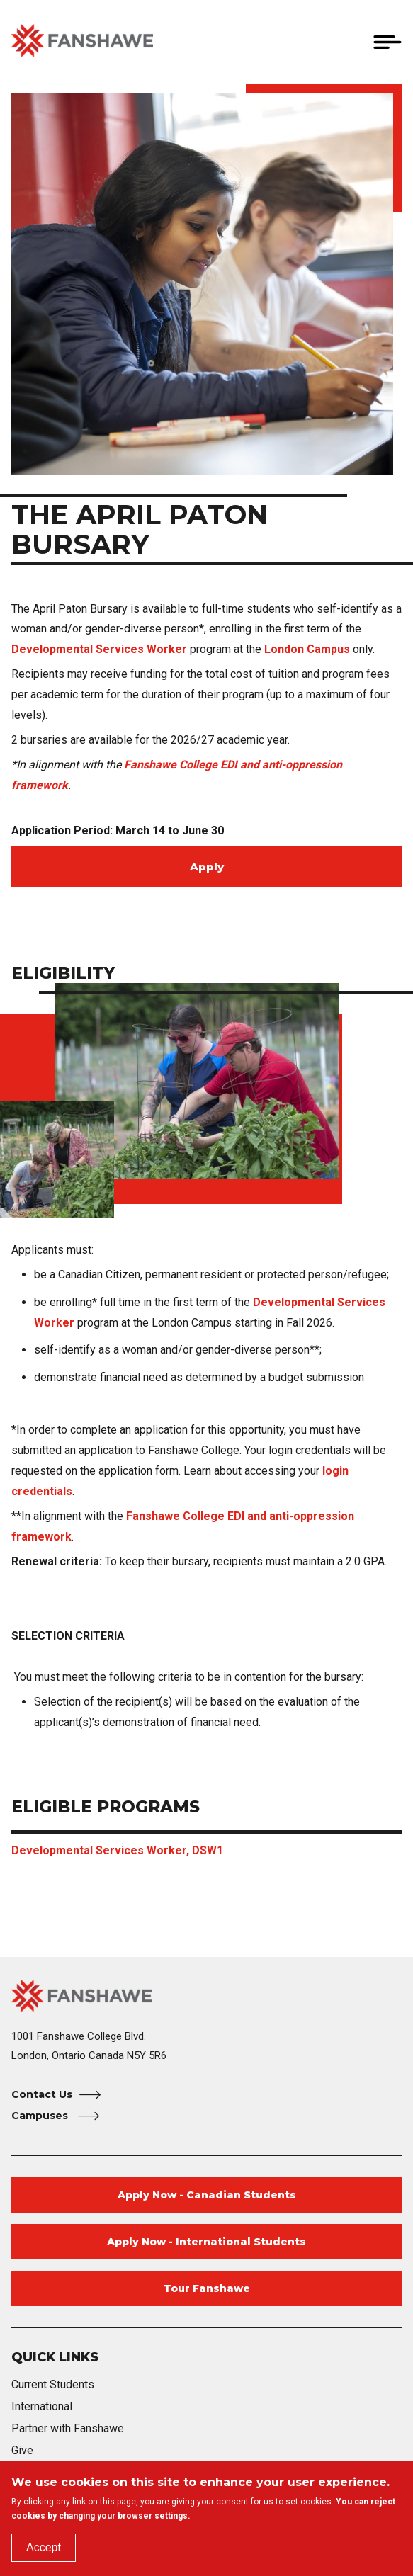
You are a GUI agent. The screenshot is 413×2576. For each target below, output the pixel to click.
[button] (354, 42)
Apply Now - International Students (206, 2241)
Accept (43, 2547)
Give (22, 2450)
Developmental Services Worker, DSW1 (117, 1850)
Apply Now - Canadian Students (207, 2195)
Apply (207, 866)
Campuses (41, 2115)
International (41, 2406)
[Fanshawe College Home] (206, 1996)
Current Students (52, 2384)
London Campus (308, 649)
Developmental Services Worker (99, 649)
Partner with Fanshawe (67, 2428)
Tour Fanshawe (207, 2288)
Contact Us (41, 2094)
